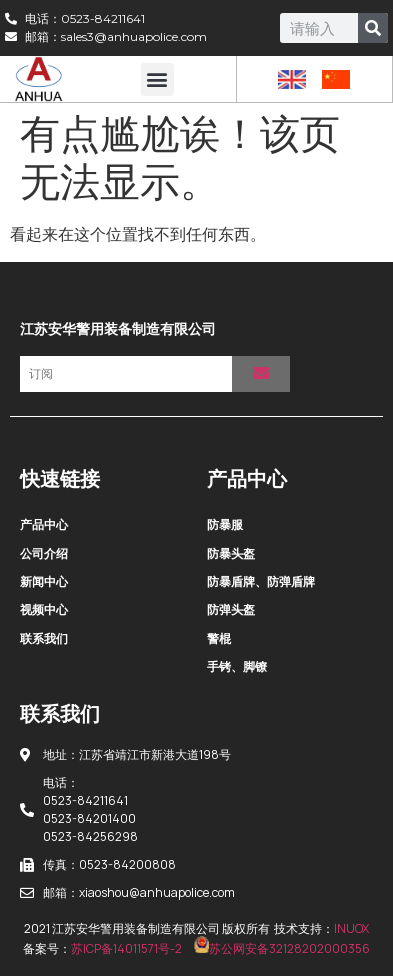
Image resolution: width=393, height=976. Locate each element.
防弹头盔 (231, 609)
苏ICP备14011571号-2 (126, 948)
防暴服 (225, 524)
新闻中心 (44, 581)
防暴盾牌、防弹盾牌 (261, 581)
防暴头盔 (231, 553)
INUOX (351, 928)
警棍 (219, 638)
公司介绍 (44, 553)
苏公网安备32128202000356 (282, 948)
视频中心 (44, 609)
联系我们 (44, 638)
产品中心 (44, 524)
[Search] (373, 28)
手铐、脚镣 (237, 666)
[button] (157, 79)
